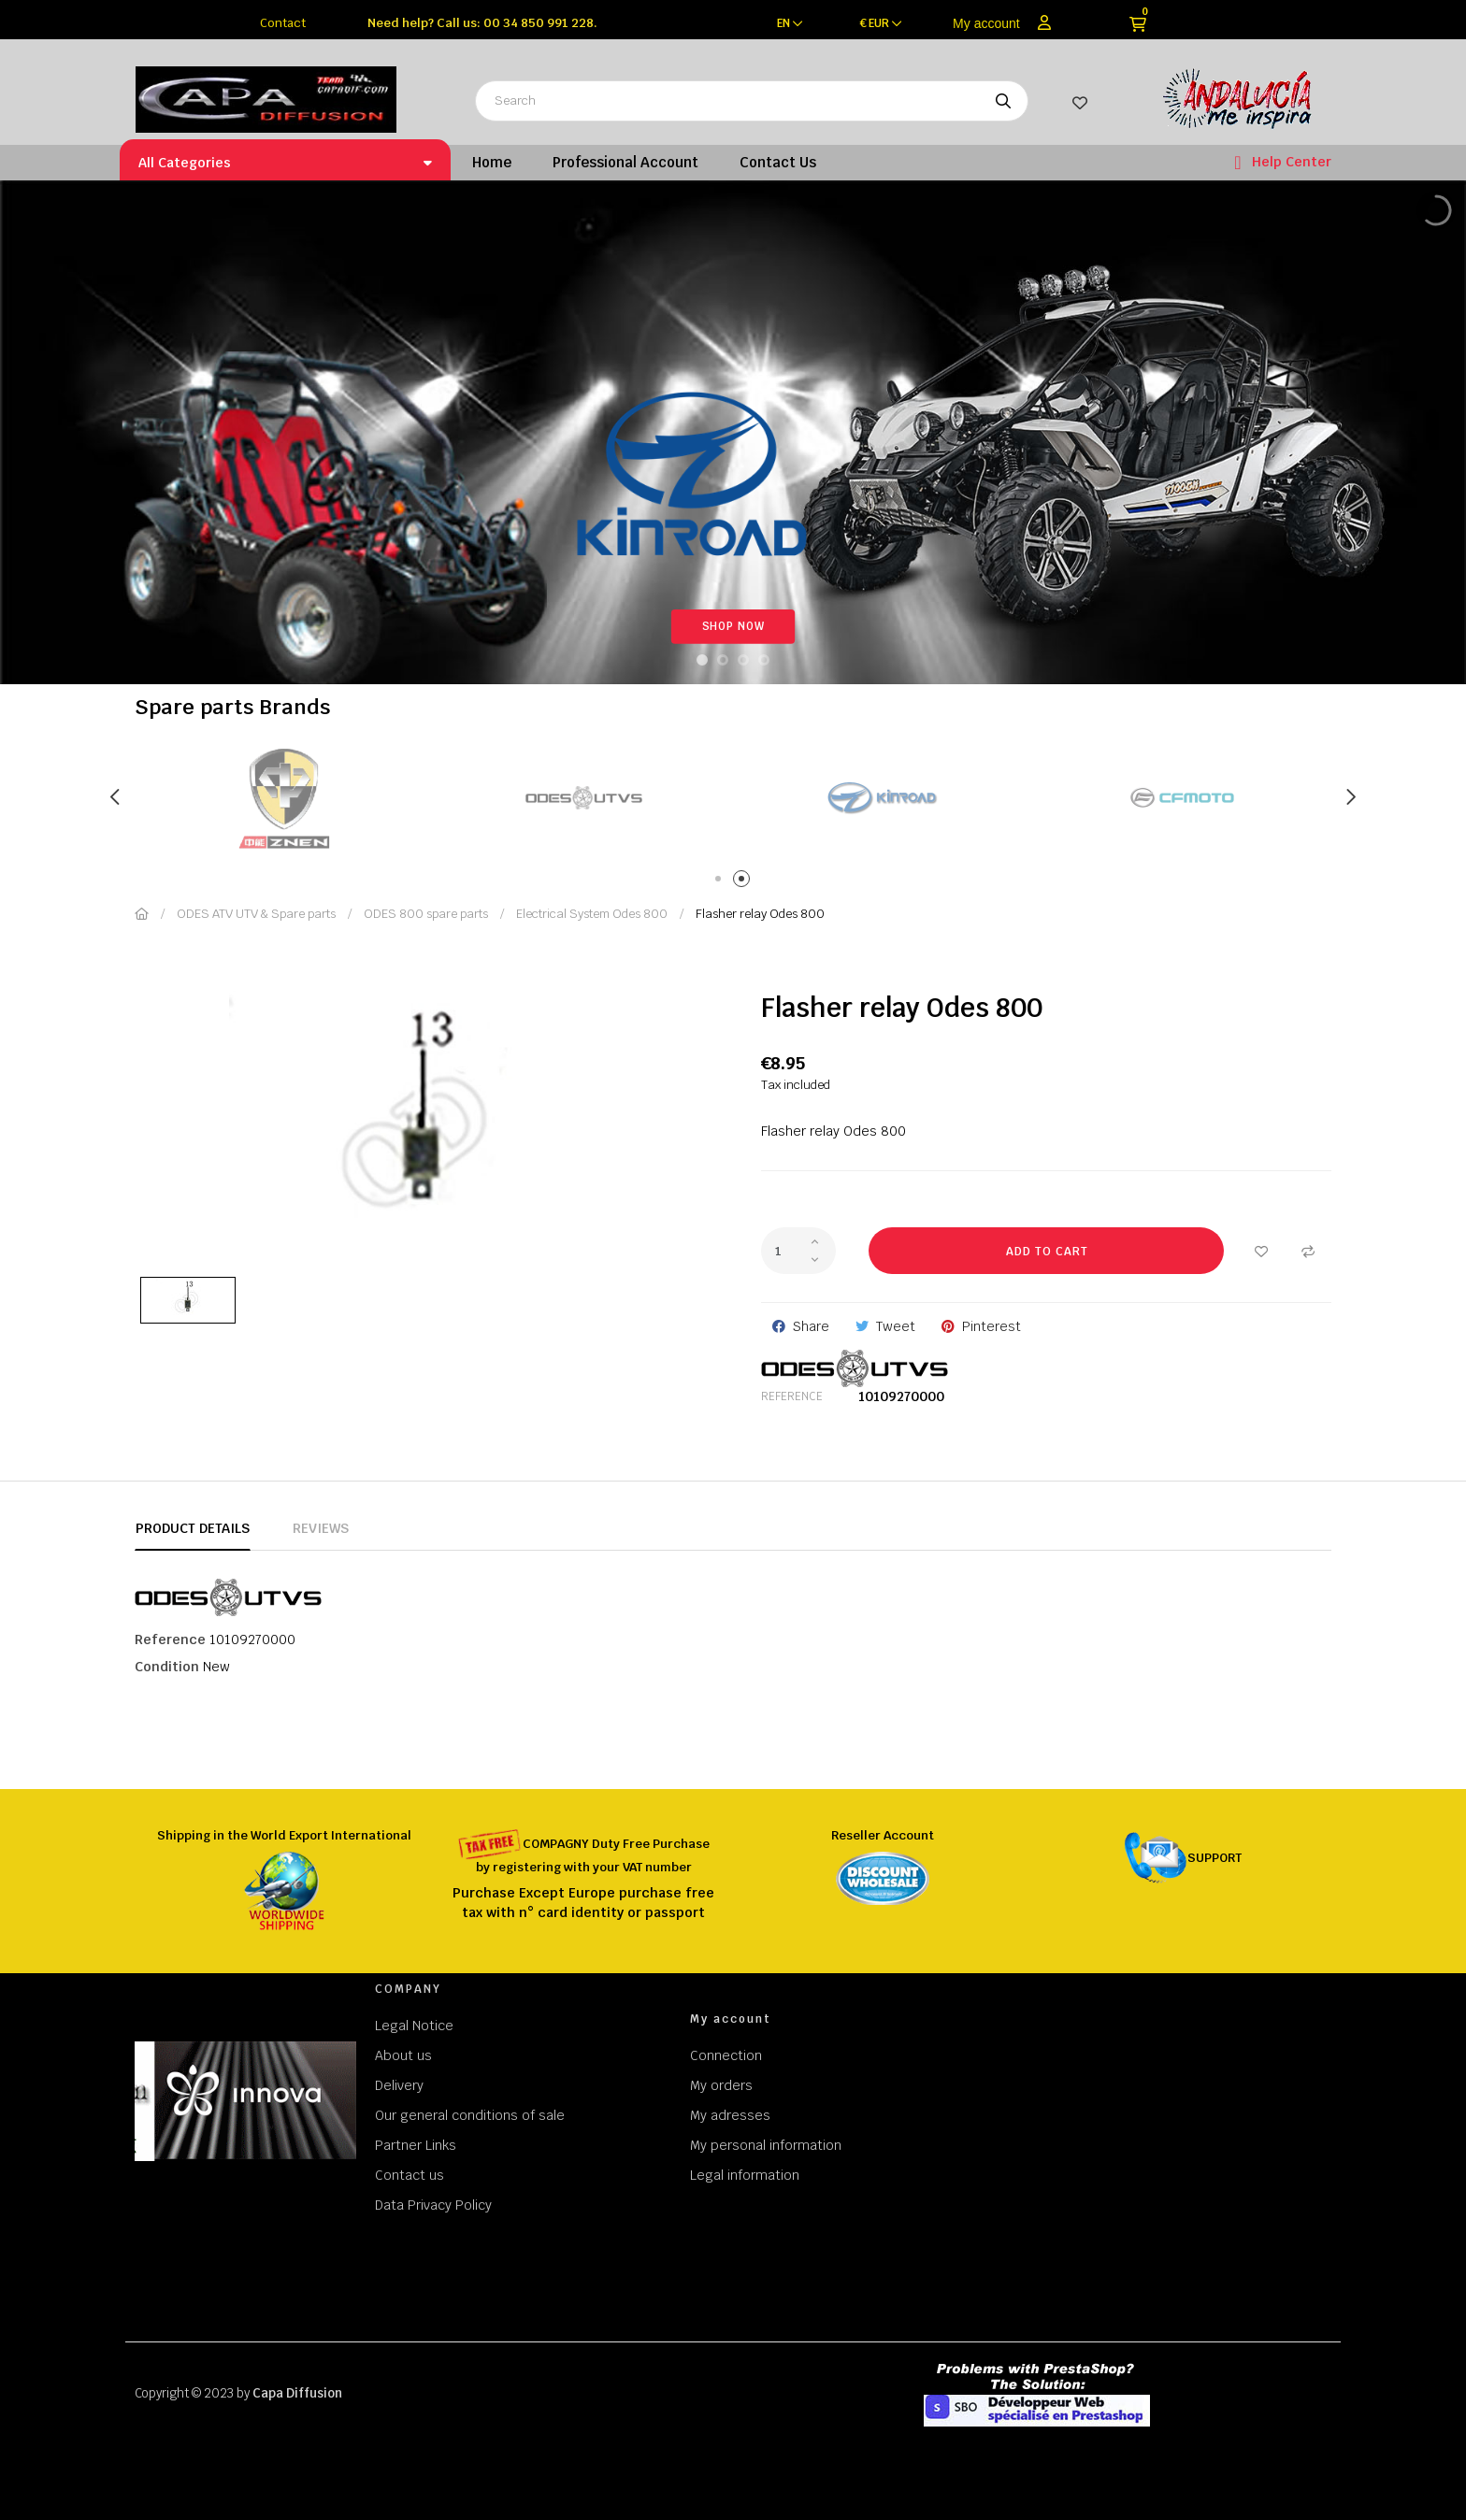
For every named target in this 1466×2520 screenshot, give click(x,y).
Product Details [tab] (193, 1528)
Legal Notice (414, 2025)
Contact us (409, 2175)
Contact (283, 23)
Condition (167, 1666)
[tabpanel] (293, 797)
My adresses (730, 2115)
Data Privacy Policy (433, 2205)
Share (811, 1326)
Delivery (399, 2085)
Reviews (321, 1528)
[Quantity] (798, 1250)
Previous (116, 797)
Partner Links (415, 2145)
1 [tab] (721, 882)
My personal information (765, 2145)
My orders (721, 2085)
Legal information (744, 2175)
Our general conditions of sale (470, 2115)
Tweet (895, 1326)
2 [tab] (744, 882)
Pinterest (991, 1326)
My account (986, 23)
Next (1350, 797)
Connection (726, 2055)
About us (403, 2055)
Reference (792, 1396)
